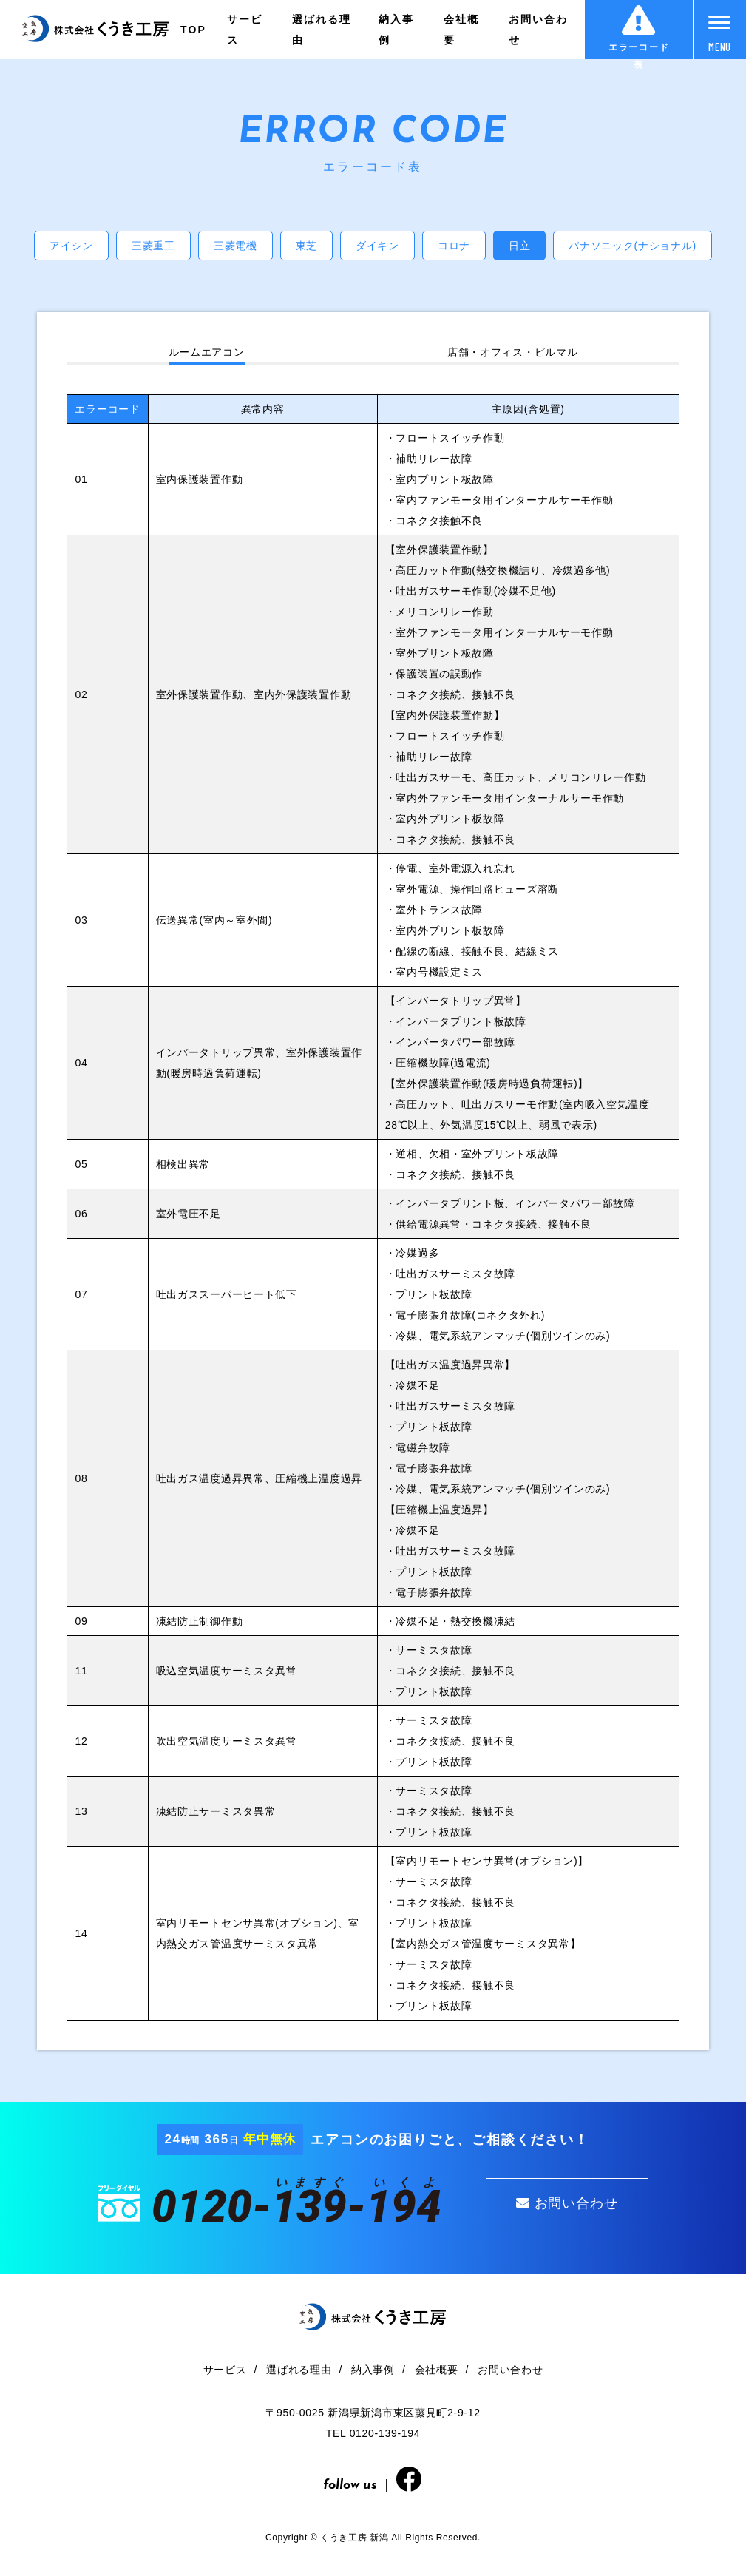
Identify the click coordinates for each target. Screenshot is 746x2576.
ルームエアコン (207, 352)
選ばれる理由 (322, 29)
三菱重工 (153, 245)
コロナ (454, 245)
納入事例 (396, 29)
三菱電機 (235, 245)
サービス (244, 29)
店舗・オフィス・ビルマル (512, 352)
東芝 (306, 245)
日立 (519, 245)
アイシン (71, 245)
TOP (193, 30)
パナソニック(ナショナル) (632, 245)
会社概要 (461, 29)
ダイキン (377, 245)
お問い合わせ (539, 29)
